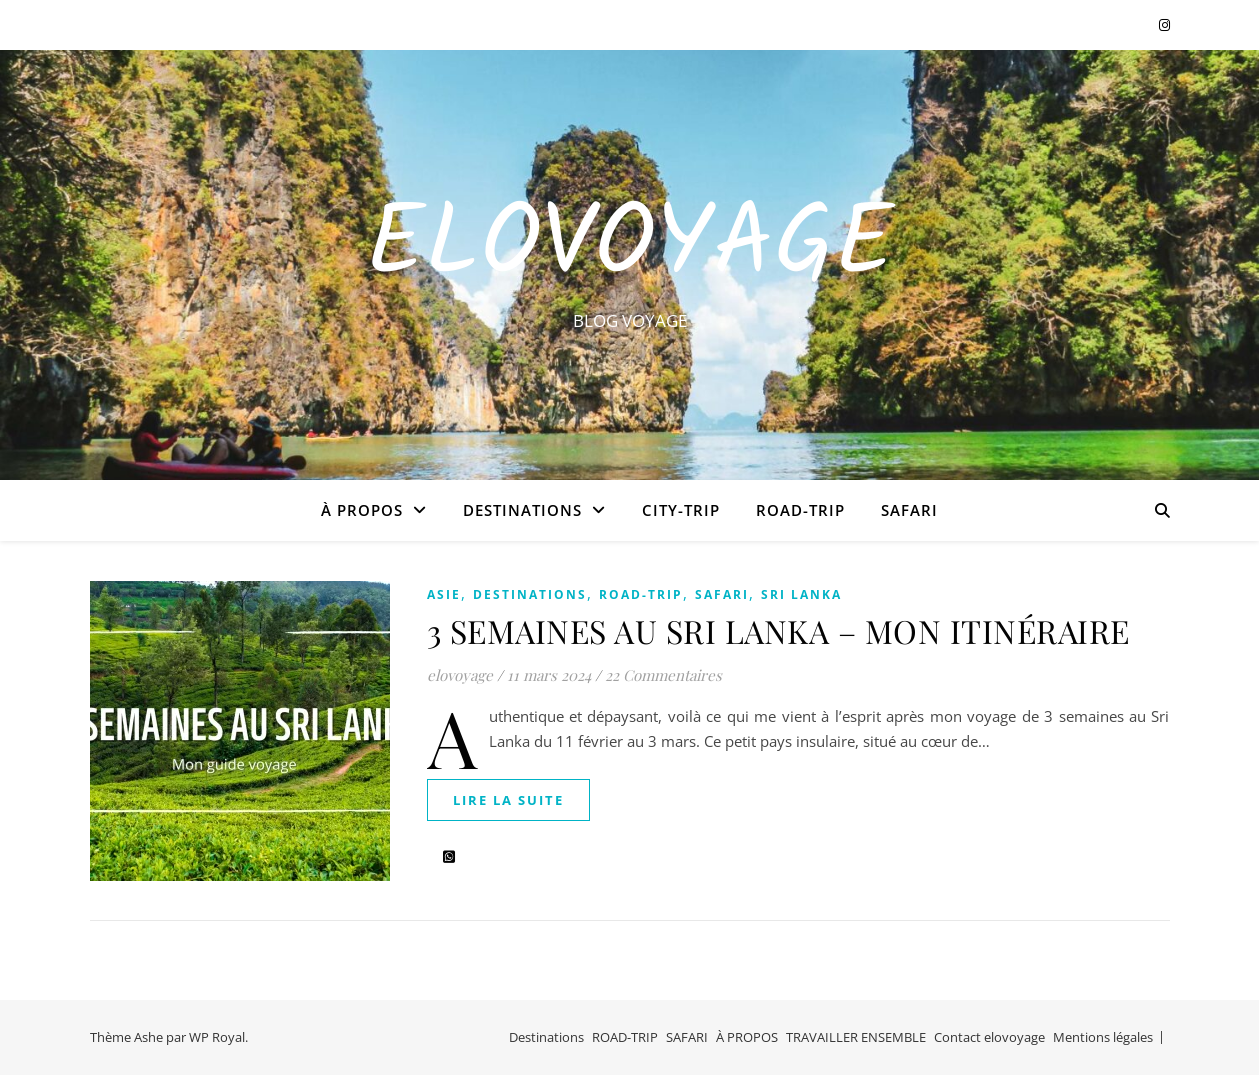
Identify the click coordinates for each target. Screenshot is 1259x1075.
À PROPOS (362, 510)
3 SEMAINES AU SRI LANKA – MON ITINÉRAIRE (778, 630)
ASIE (444, 594)
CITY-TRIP (681, 510)
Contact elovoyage (989, 1037)
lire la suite (508, 800)
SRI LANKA (801, 594)
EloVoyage (630, 247)
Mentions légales (1103, 1037)
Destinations (522, 510)
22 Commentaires (663, 675)
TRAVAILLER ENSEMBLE (856, 1037)
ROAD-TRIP (800, 510)
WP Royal (217, 1037)
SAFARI (909, 510)
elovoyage (460, 675)
